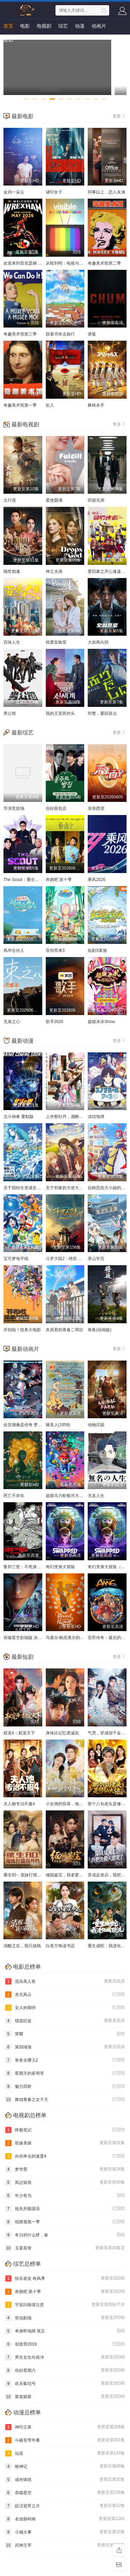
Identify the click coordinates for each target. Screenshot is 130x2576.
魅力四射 (65, 2086)
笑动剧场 (65, 2318)
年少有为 (65, 2196)
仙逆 (65, 2453)
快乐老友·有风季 (65, 2278)
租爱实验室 (56, 642)
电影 (25, 26)
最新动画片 (25, 1349)
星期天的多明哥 (65, 2073)
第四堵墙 (65, 2047)
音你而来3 (55, 950)
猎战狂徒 (65, 2021)
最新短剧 (22, 1657)
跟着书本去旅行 (60, 334)
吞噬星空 (65, 2493)
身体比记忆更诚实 (62, 1733)
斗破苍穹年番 (65, 2440)
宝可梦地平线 (15, 1258)
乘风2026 (96, 879)
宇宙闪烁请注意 (65, 2305)
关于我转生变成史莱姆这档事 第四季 (37, 1187)
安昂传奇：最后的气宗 (108, 1637)
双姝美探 (65, 2143)
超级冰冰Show (101, 1021)
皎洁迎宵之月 (65, 2506)
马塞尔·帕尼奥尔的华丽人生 (71, 1637)
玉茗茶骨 (65, 2248)
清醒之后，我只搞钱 (22, 1945)
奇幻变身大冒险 (60, 1566)
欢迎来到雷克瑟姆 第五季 (26, 263)
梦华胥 (65, 2169)
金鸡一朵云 (13, 192)
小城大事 (65, 2532)
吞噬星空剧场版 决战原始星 (28, 1637)
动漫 (80, 26)
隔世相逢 (11, 571)
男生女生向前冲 (65, 2357)
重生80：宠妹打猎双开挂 (26, 1875)
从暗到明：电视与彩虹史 (69, 263)
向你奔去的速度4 (65, 2156)
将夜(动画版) (99, 1329)
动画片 (99, 26)
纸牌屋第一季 (65, 2222)
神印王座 (65, 2427)
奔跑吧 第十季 (59, 879)
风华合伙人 (13, 950)
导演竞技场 (13, 808)
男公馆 (9, 713)
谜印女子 (54, 192)
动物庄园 (96, 1424)
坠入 (50, 405)
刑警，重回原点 (102, 713)
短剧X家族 (97, 950)
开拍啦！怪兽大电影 (22, 1329)
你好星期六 (65, 2370)
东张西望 (96, 808)
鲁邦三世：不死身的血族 (26, 1566)
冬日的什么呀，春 (65, 2235)
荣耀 (65, 2034)
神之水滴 (54, 571)
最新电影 (22, 116)
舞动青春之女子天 (65, 2099)
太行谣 (9, 500)
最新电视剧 (25, 424)
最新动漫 (22, 1041)
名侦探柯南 (65, 2519)
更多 (120, 116)
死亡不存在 (13, 1495)
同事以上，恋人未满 (106, 192)
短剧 (8, 39)
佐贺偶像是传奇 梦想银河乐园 (31, 1424)
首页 (8, 26)
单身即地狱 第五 (65, 2331)
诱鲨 (92, 334)
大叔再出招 (98, 642)
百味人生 (11, 642)
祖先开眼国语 (65, 2209)
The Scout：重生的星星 (25, 879)
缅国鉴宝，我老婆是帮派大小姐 (75, 1875)
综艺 (63, 26)
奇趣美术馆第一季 (20, 405)
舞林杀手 (96, 405)
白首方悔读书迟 (60, 1945)
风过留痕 (65, 2182)
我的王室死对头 (60, 713)
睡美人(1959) (58, 1424)
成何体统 (65, 2479)
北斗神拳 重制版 (18, 1116)
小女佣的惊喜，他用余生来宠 (73, 1803)
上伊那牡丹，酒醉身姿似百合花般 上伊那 (84, 1116)
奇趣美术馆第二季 (104, 263)
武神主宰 (65, 2545)
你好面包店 (56, 808)
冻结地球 (96, 1116)
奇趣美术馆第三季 (20, 334)
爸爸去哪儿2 (65, 2060)
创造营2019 (65, 2344)
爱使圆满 (54, 500)
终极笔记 (65, 2130)
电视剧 (44, 26)
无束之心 (11, 1021)
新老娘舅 (65, 2397)
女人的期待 (65, 2008)
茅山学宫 (96, 1258)
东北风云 (65, 1994)
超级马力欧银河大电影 (66, 1495)
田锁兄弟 (96, 500)
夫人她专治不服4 (19, 1803)
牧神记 (65, 2466)
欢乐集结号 (65, 2383)
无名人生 (96, 1495)
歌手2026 (54, 1021)
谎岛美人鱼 (65, 1981)
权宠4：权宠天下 (19, 1733)
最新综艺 (22, 733)
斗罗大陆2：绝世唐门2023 (70, 1258)
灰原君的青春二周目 (64, 1329)
